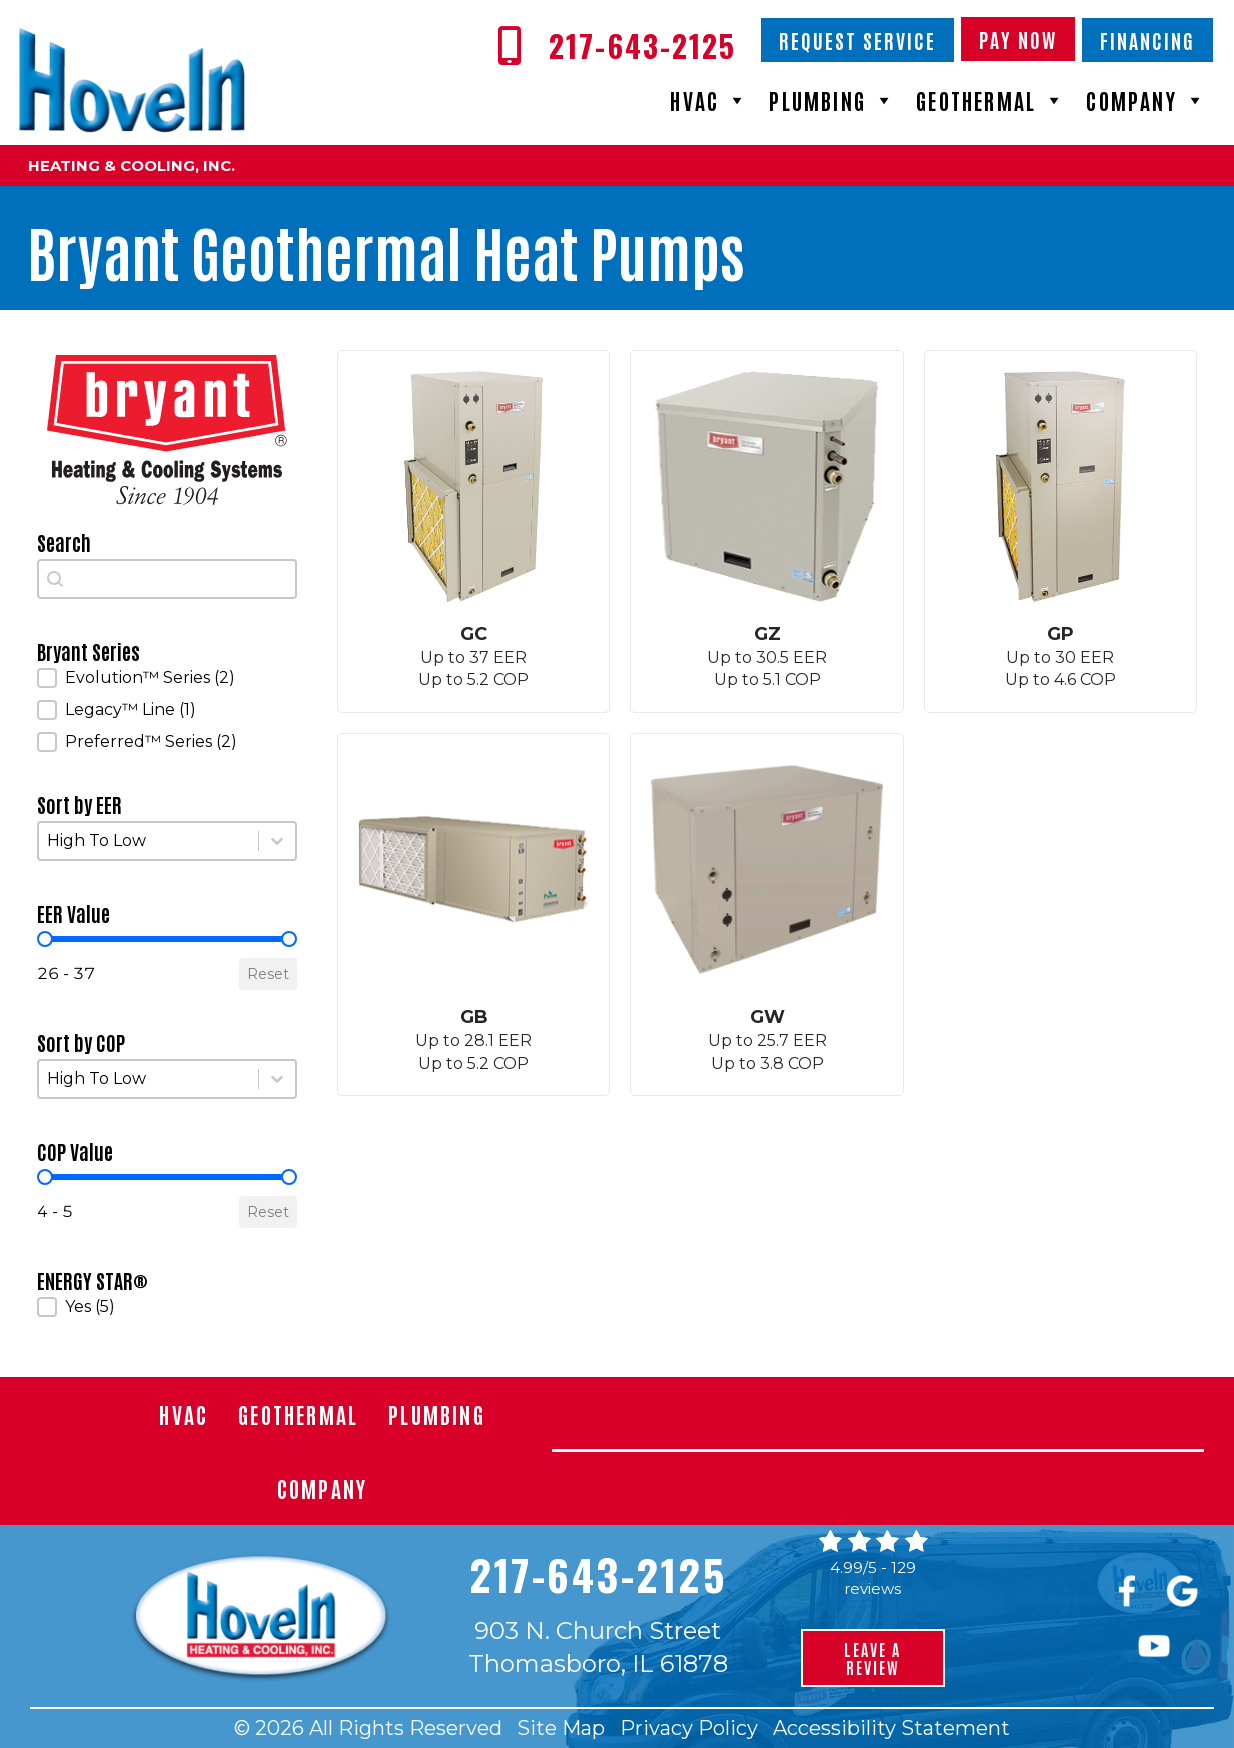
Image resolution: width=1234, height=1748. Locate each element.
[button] (167, 678)
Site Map (561, 1728)
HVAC (709, 100)
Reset (268, 974)
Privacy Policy (689, 1728)
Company (1146, 100)
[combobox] (167, 579)
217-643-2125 (597, 1574)
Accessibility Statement (891, 1728)
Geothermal (991, 100)
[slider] (45, 939)
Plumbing (832, 100)
